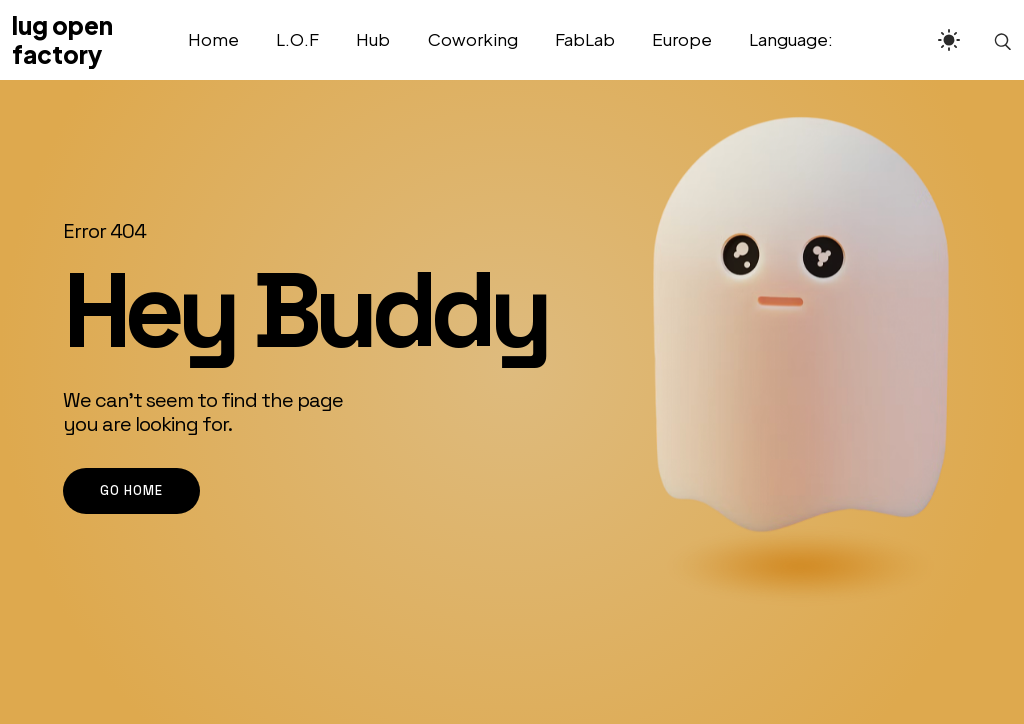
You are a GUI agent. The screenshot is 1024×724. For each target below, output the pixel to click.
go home (131, 490)
